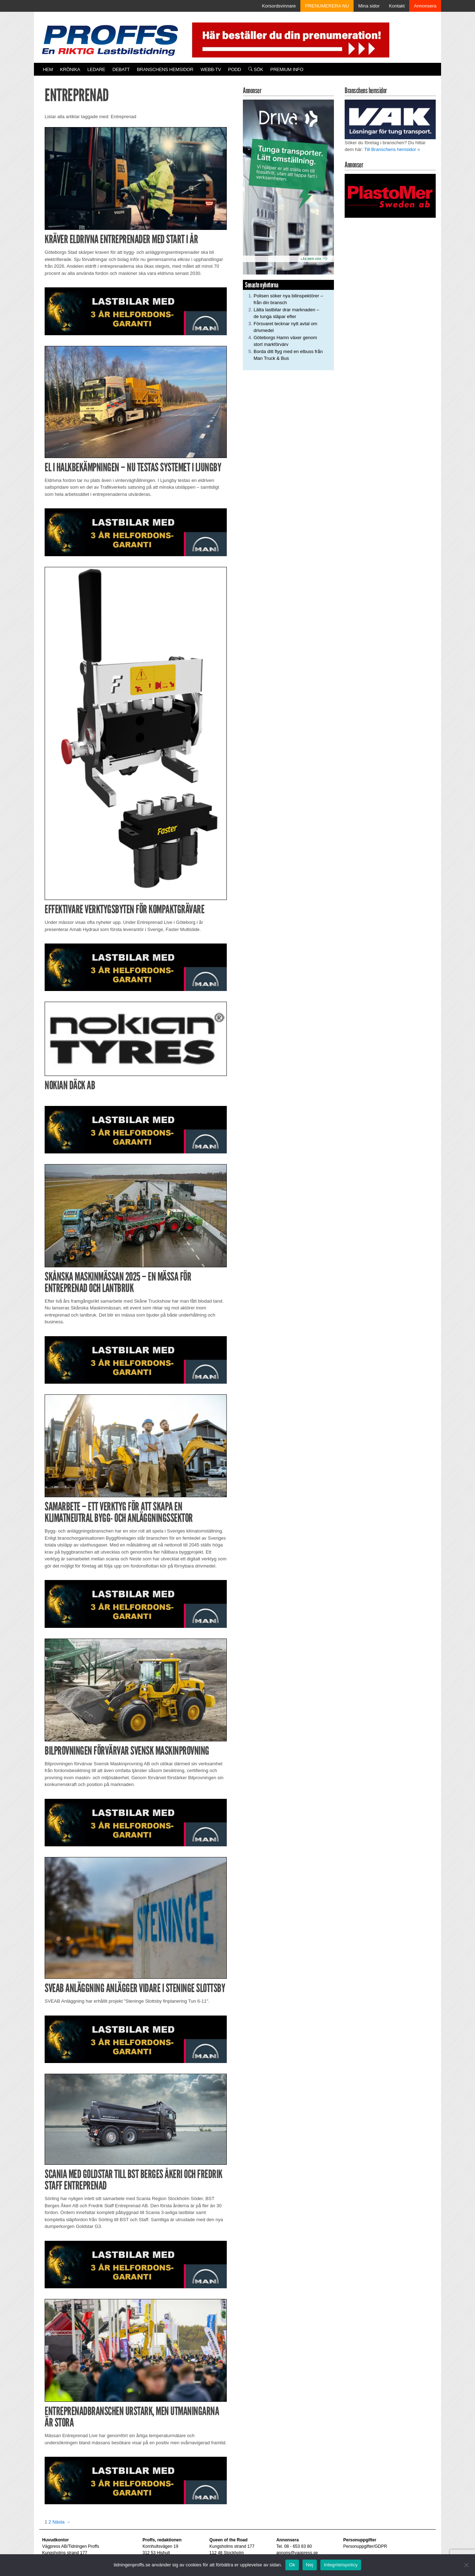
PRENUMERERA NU (327, 6)
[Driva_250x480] (288, 186)
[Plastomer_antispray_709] (390, 195)
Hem (48, 69)
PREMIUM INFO (286, 69)
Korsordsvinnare (279, 6)
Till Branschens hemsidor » (392, 149)
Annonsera (425, 6)
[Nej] (466, 2565)
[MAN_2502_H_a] (136, 310)
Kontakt (397, 6)
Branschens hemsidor (165, 69)
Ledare (96, 69)
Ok (292, 2564)
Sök (255, 69)
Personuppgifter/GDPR (365, 2546)
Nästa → (61, 2522)
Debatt (121, 69)
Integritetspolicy (341, 2564)
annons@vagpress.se (297, 2552)
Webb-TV (210, 69)
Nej (309, 2564)
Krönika (70, 69)
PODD (234, 69)
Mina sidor (369, 6)
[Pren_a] (289, 39)
